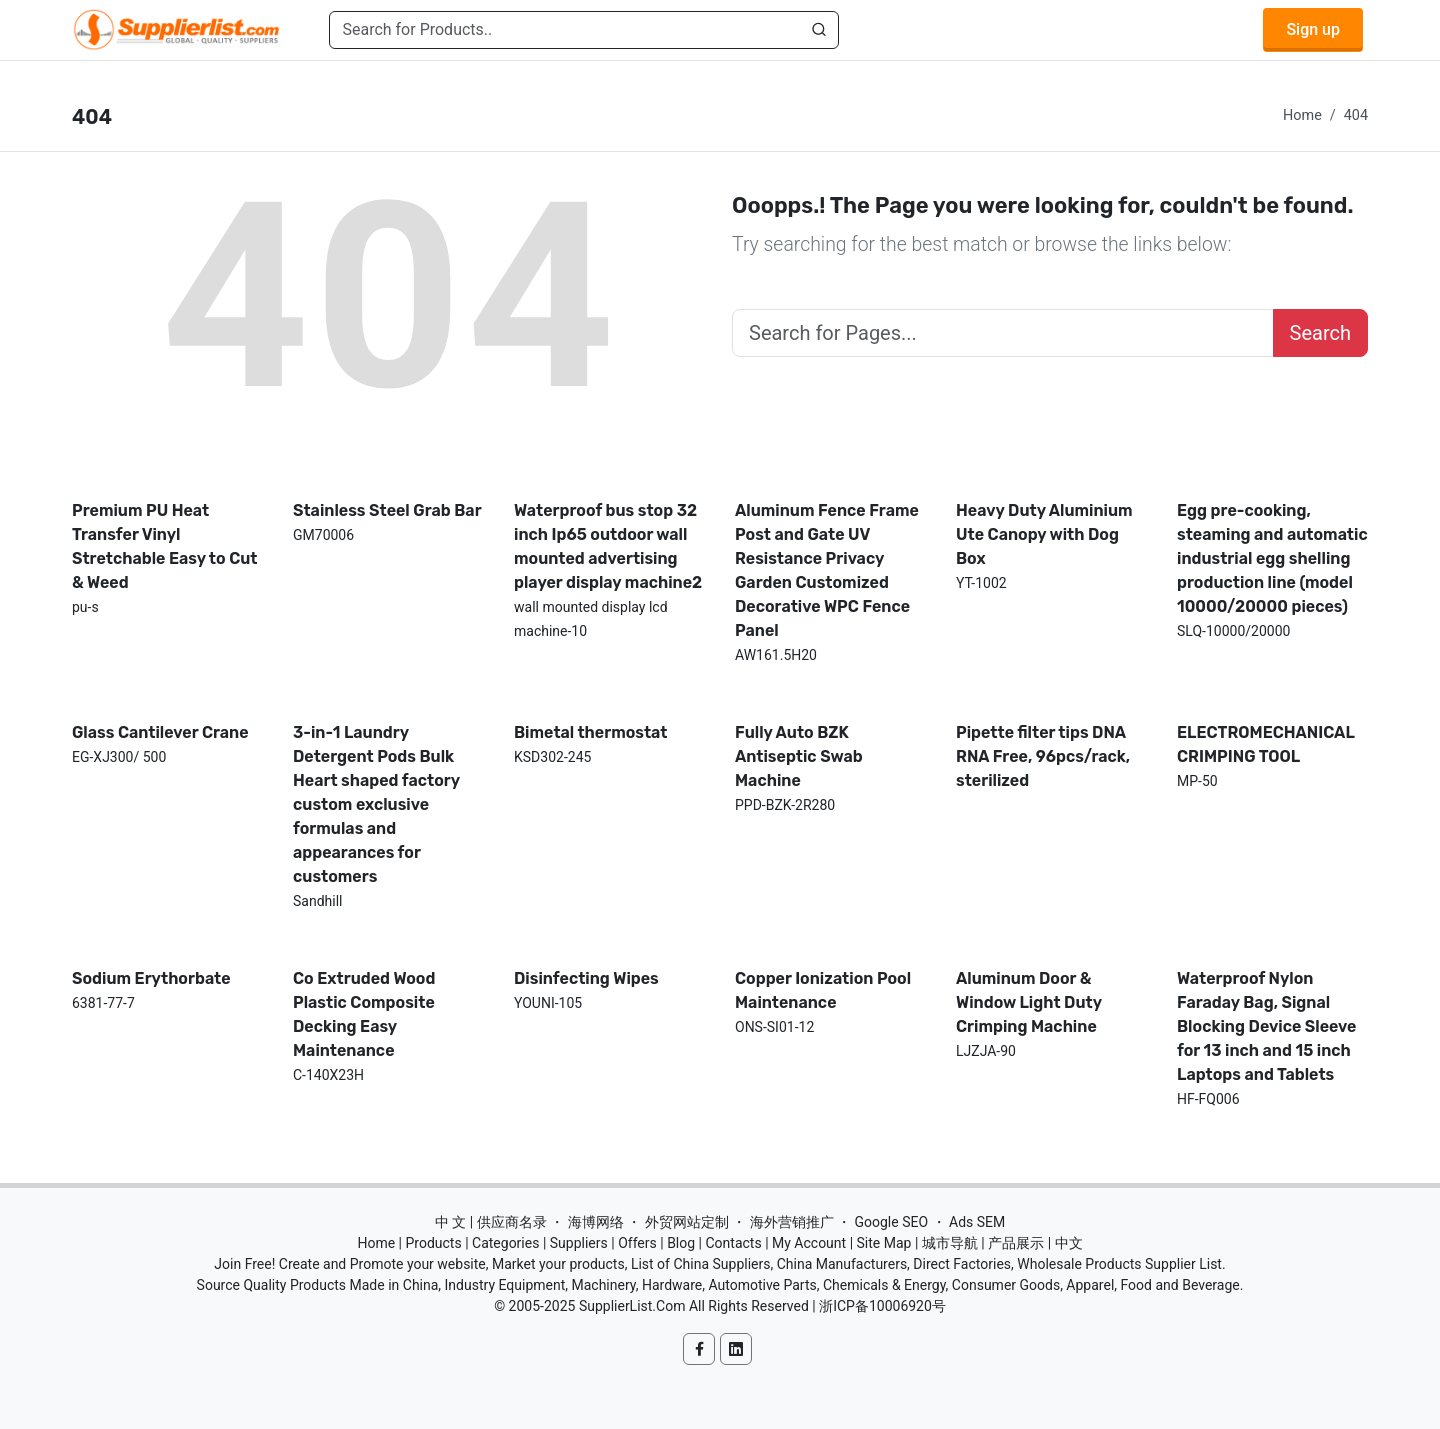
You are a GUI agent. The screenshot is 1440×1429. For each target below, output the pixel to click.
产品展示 (1016, 1243)
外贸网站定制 (687, 1222)
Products (434, 1243)
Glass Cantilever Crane (160, 732)
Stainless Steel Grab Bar (387, 510)
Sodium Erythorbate (151, 978)
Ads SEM (977, 1222)
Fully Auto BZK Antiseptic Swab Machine (799, 756)
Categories (505, 1243)
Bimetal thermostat (591, 732)
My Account (809, 1243)
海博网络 (596, 1222)
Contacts (733, 1243)
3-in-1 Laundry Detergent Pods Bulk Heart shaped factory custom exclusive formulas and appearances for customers (376, 804)
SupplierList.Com (632, 1306)
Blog (681, 1243)
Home (1302, 115)
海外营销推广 (792, 1222)
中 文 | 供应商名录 (491, 1222)
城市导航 (950, 1243)
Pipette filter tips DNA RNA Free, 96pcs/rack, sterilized (1043, 756)
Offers (637, 1243)
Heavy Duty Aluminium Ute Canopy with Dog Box (1044, 534)
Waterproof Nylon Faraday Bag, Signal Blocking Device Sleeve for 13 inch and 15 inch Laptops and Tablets (1266, 1026)
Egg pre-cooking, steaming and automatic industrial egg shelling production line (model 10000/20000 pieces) (1272, 558)
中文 (1069, 1243)
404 (1356, 115)
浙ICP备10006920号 (882, 1306)
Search (1320, 333)
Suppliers (579, 1243)
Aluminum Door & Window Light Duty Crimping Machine (1029, 1002)
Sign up (1313, 29)
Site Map (884, 1243)
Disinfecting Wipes (586, 978)
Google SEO (891, 1222)
